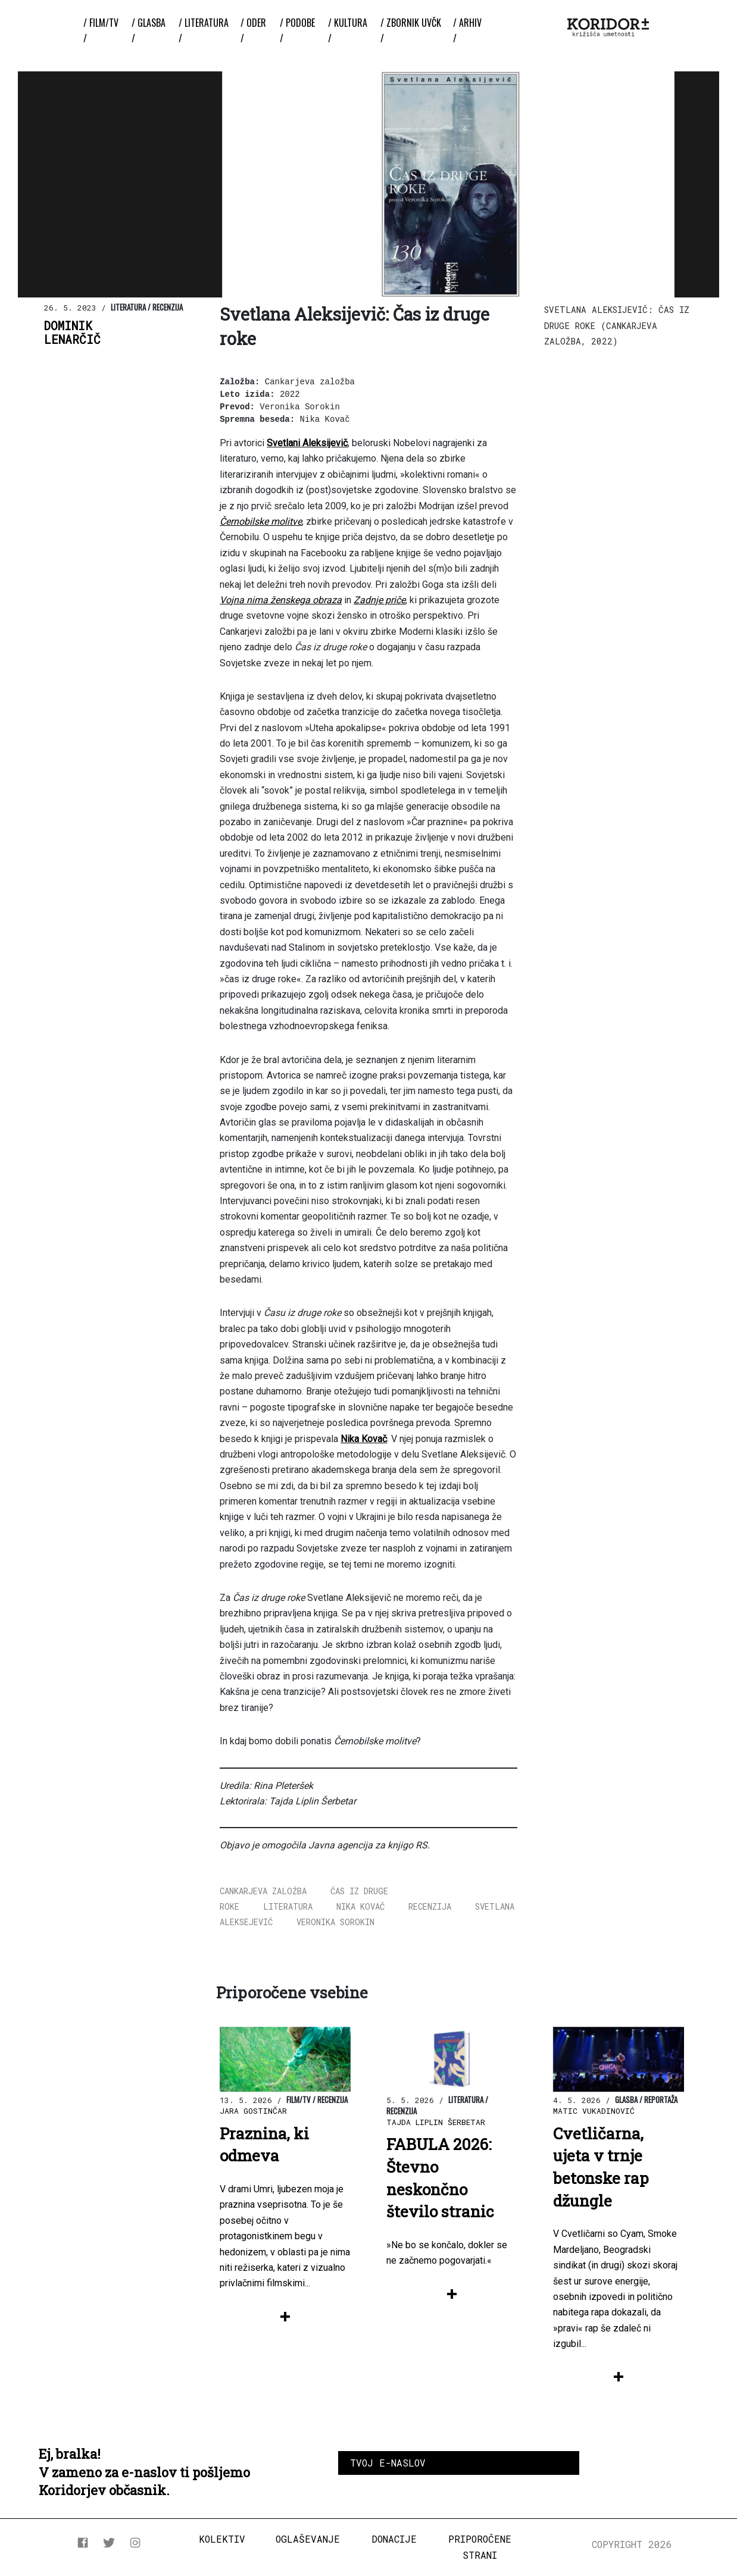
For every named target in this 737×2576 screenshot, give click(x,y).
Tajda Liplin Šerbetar (435, 2122)
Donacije (394, 2539)
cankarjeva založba (263, 1891)
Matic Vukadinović (594, 2110)
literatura (288, 1906)
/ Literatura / (204, 30)
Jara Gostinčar (253, 2110)
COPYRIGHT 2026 (632, 2544)
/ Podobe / (297, 30)
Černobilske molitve (261, 521)
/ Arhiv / (467, 30)
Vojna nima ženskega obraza (281, 600)
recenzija (429, 1906)
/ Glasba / (148, 30)
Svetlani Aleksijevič (307, 443)
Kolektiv (222, 2539)
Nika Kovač (364, 1438)
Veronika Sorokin (335, 1922)
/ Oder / (253, 30)
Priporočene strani (479, 2547)
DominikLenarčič (72, 332)
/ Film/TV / (100, 30)
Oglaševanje (308, 2539)
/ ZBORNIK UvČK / (410, 30)
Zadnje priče (379, 600)
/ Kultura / (347, 30)
